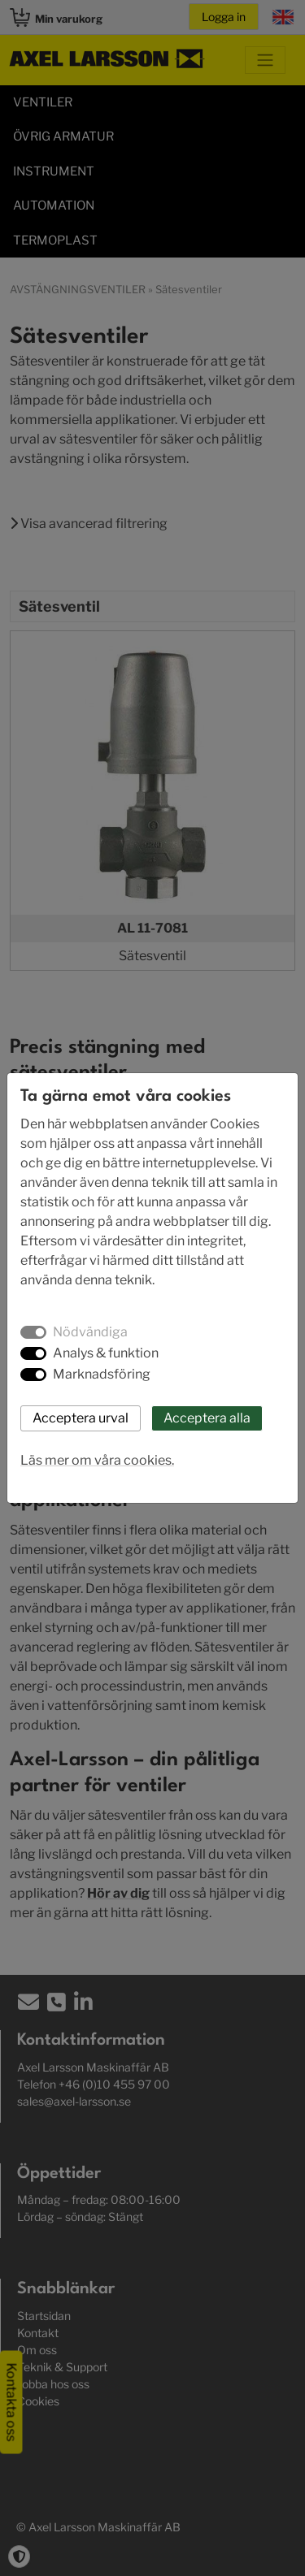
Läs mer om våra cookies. (97, 1460)
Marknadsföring (101, 1374)
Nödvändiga (90, 1332)
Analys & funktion (106, 1353)
